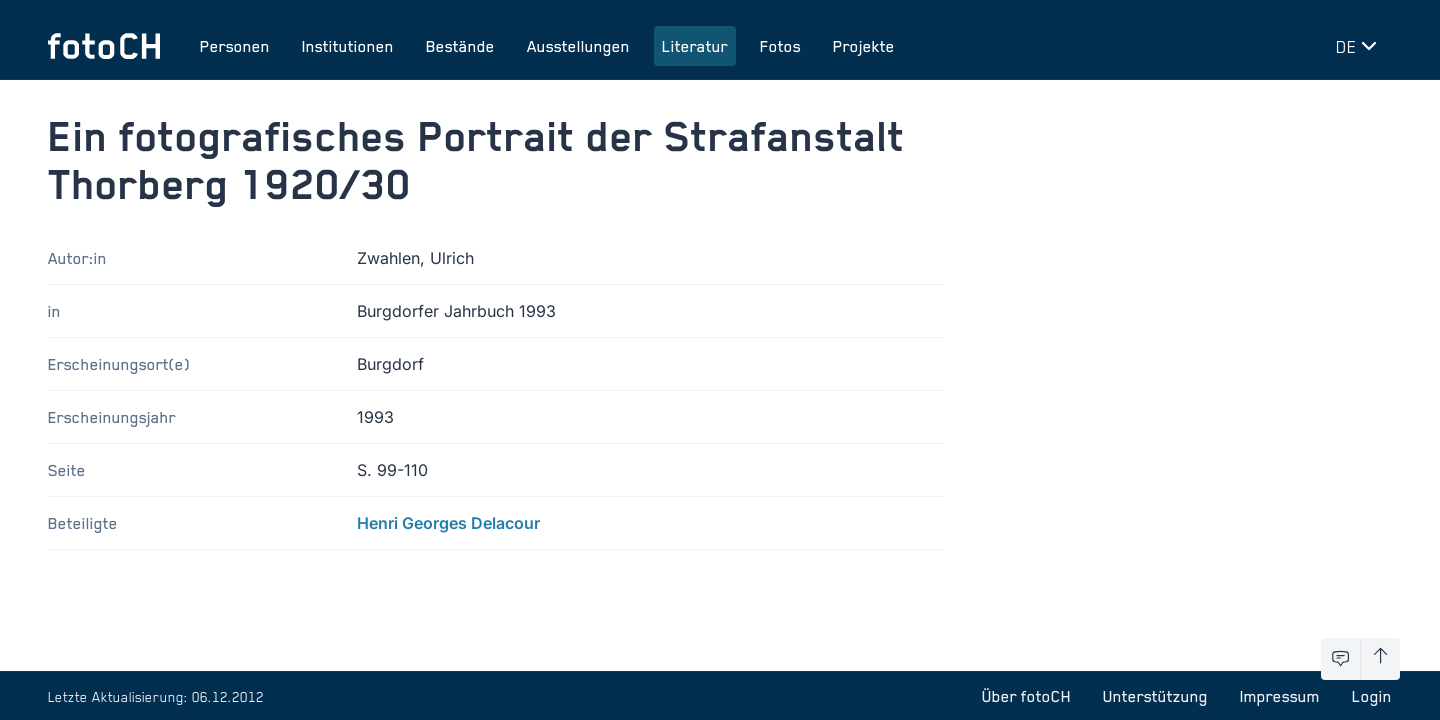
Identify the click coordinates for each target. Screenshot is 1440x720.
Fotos (780, 46)
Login (1372, 696)
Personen (235, 46)
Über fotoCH (1026, 696)
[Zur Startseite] (104, 46)
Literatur (695, 46)
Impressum (1280, 696)
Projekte (864, 46)
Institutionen (348, 46)
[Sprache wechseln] (1360, 46)
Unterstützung (1155, 696)
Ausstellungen (578, 46)
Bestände (460, 46)
